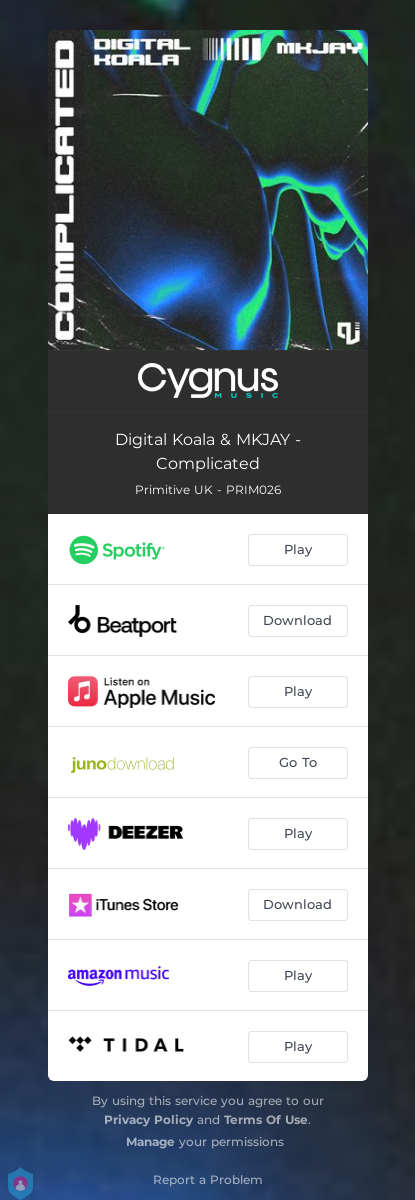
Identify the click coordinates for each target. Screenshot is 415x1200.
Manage (150, 1141)
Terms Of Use (266, 1119)
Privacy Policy (148, 1119)
